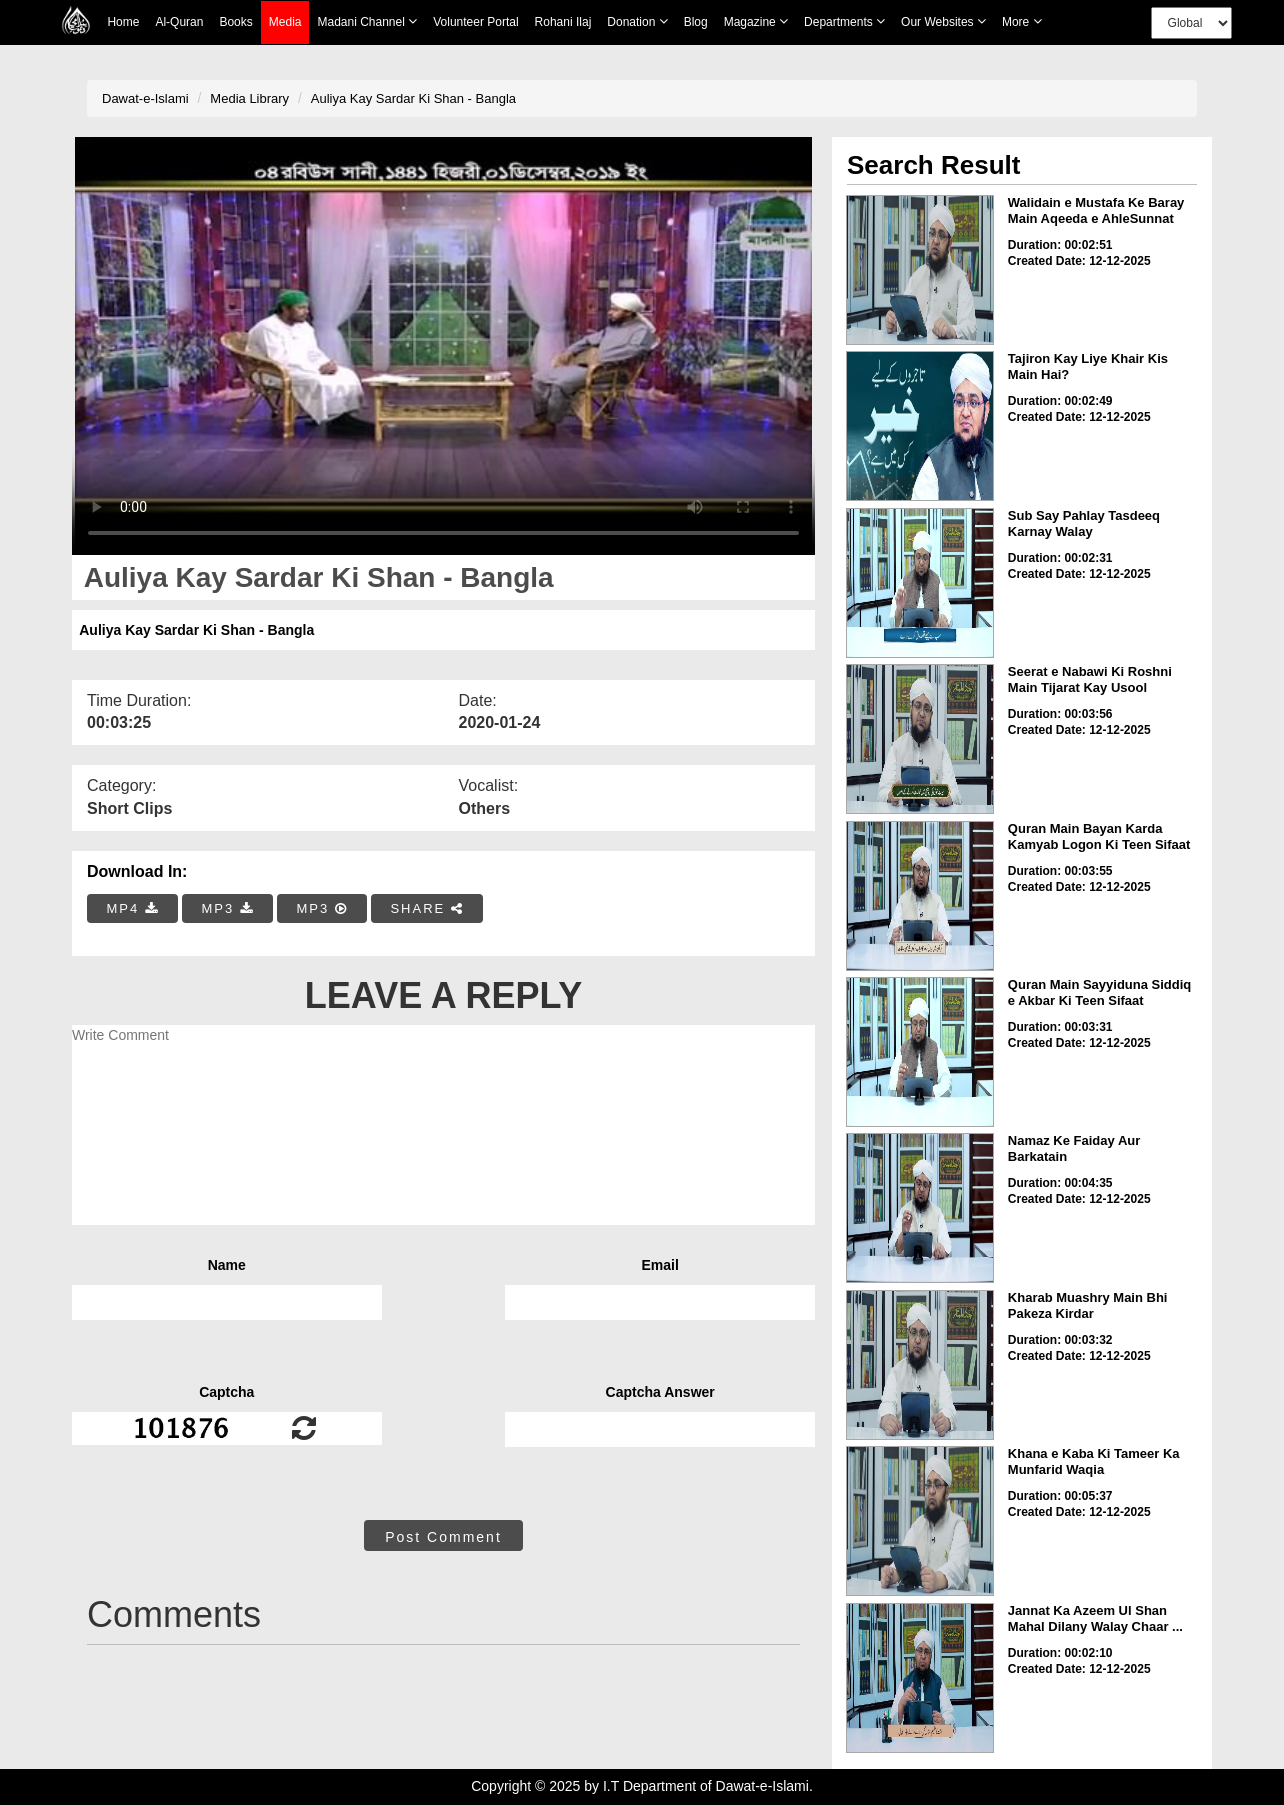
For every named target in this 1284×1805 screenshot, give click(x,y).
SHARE (426, 908)
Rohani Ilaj (563, 22)
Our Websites (943, 21)
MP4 (133, 908)
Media (285, 22)
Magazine (756, 21)
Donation (637, 21)
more (1022, 21)
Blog (696, 22)
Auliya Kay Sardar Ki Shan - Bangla (413, 98)
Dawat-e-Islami (145, 98)
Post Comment (443, 1537)
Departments (844, 21)
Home (123, 22)
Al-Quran (179, 22)
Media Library (249, 98)
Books (235, 22)
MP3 (227, 908)
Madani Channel (367, 21)
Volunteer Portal (475, 22)
